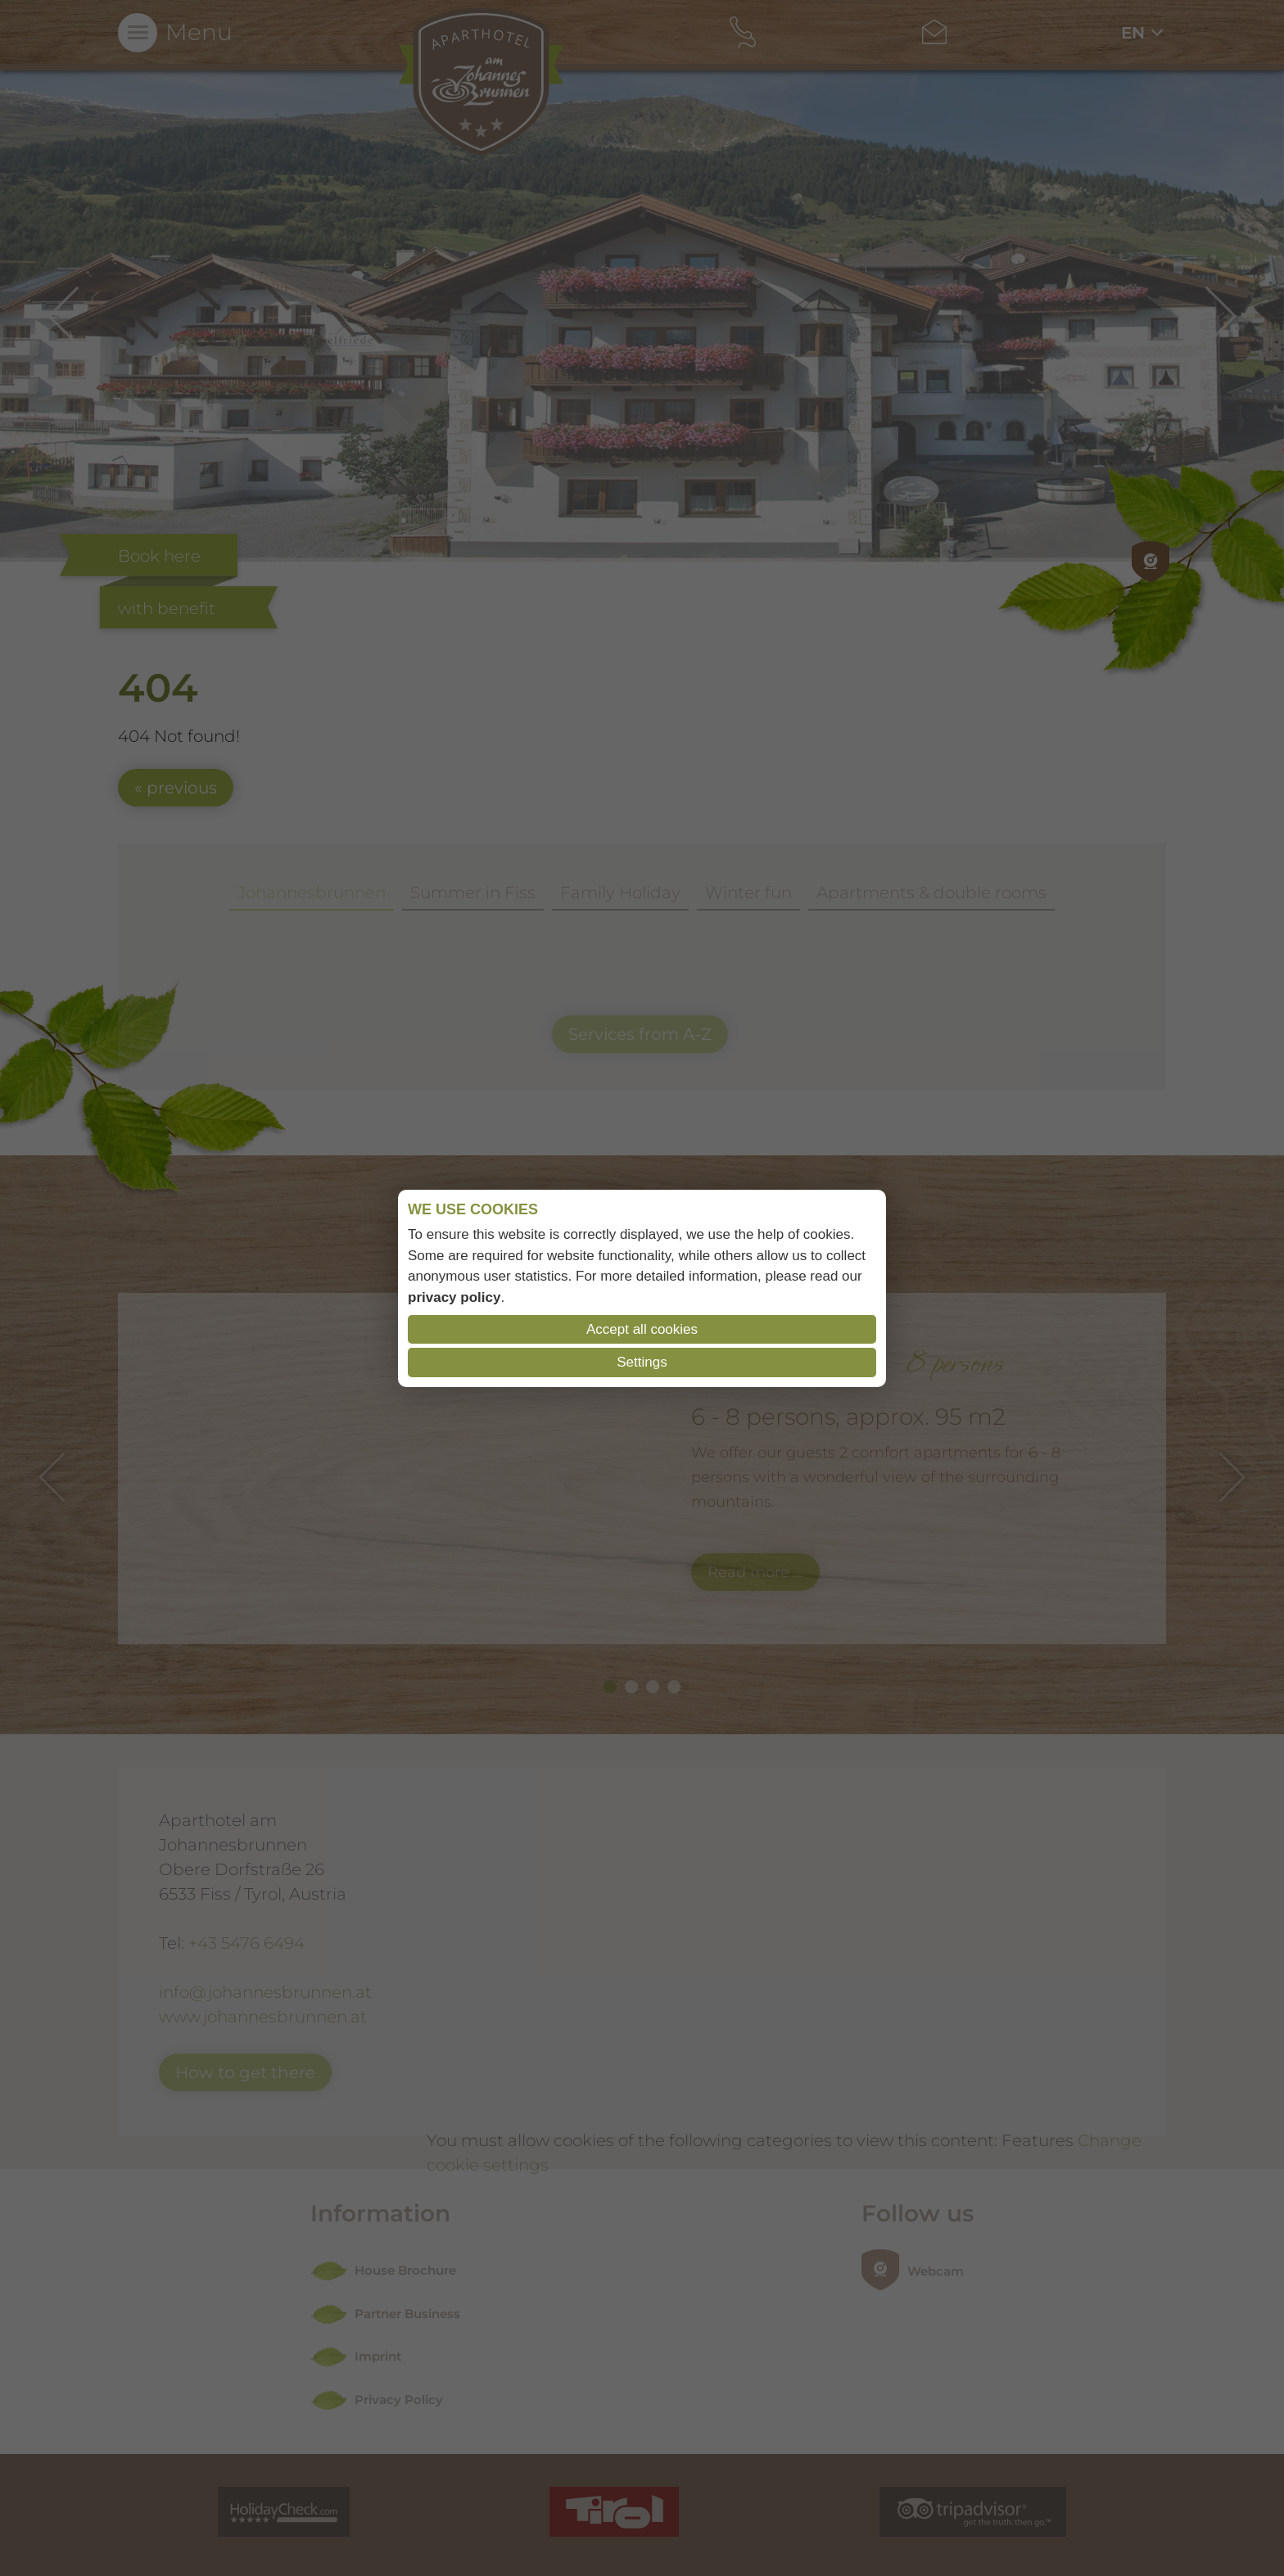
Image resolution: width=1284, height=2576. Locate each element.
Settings (642, 1362)
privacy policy (454, 1297)
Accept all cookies (642, 1329)
